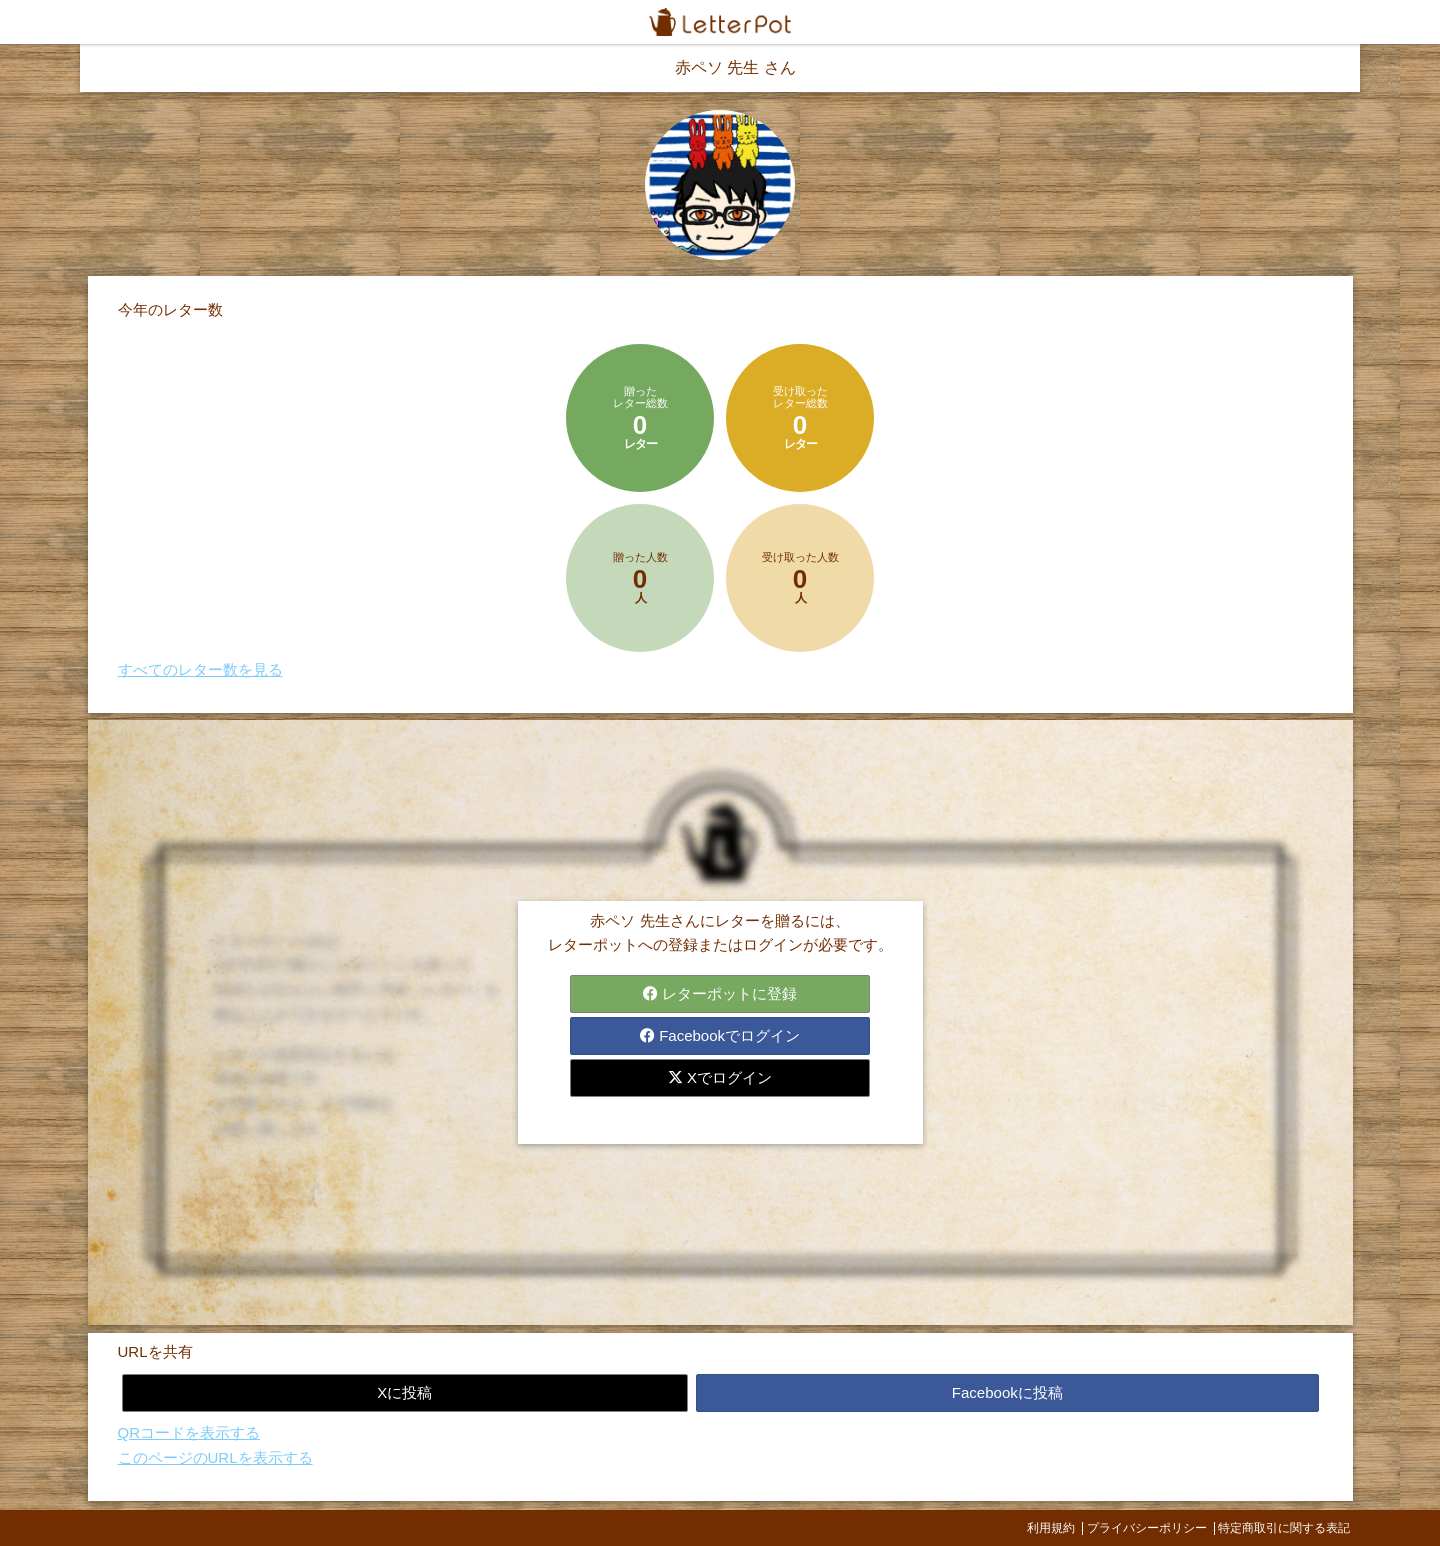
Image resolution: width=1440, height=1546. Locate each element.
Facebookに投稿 (1007, 1392)
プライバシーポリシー (1147, 1528)
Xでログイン (720, 1077)
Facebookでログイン (720, 1035)
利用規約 (1051, 1528)
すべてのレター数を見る (200, 669)
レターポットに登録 (720, 993)
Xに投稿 (404, 1392)
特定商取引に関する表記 (1284, 1528)
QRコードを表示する (189, 1432)
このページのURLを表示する (215, 1457)
